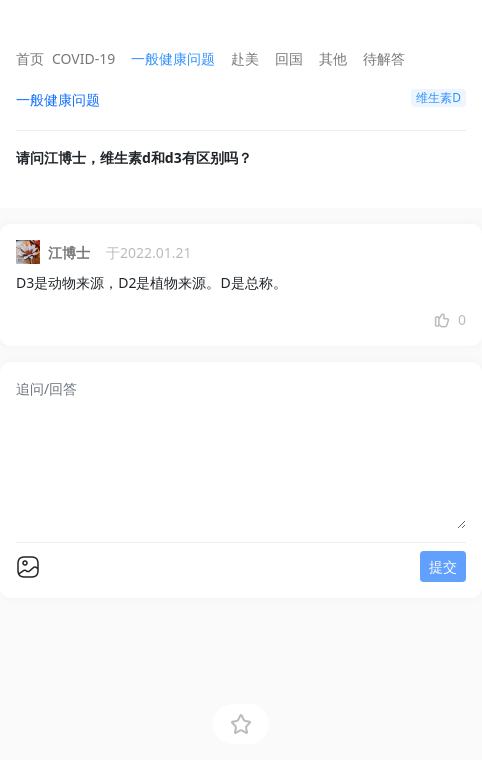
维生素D (438, 97)
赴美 (245, 58)
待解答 (384, 58)
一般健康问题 (173, 58)
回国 (289, 58)
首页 (30, 58)
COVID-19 (83, 58)
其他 (333, 58)
